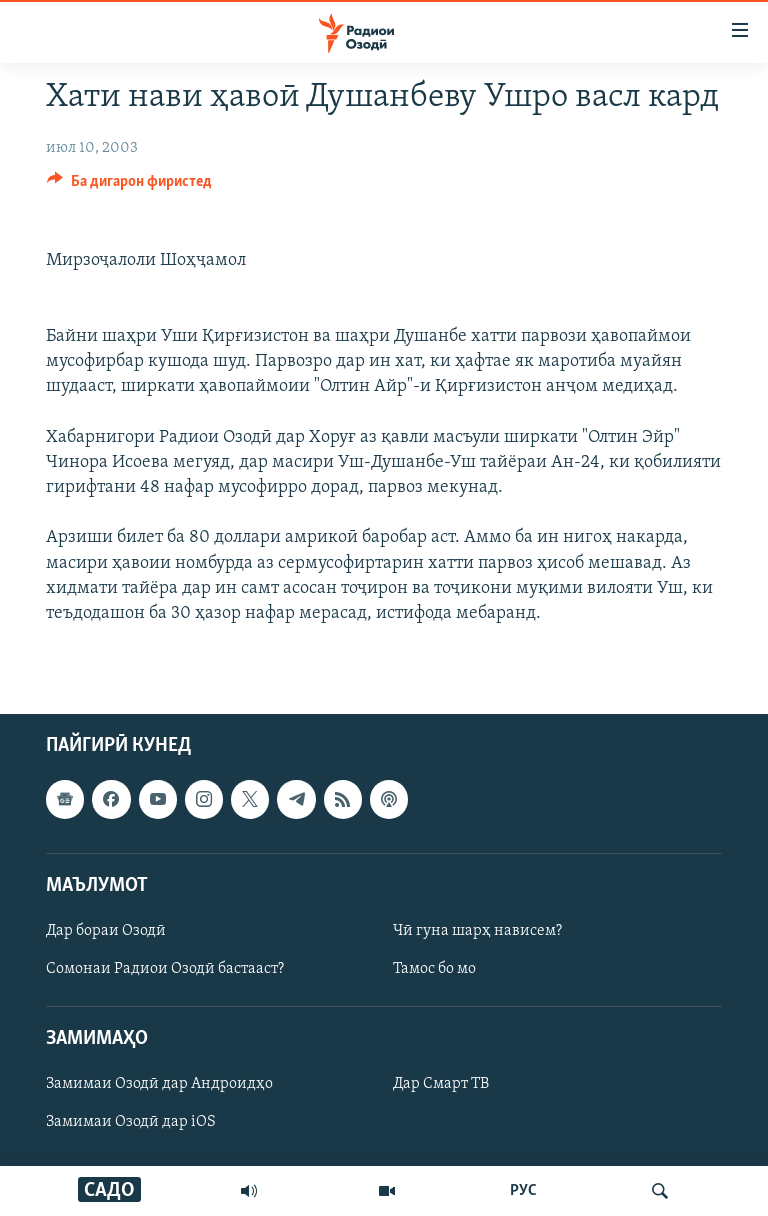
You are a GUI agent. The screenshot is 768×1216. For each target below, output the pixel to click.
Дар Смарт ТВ (441, 1084)
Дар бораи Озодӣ (106, 931)
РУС (523, 1191)
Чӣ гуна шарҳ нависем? (477, 931)
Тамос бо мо (434, 969)
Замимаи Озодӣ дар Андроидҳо (159, 1084)
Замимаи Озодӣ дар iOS (131, 1123)
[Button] (129, 186)
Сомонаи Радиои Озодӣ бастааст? (165, 969)
